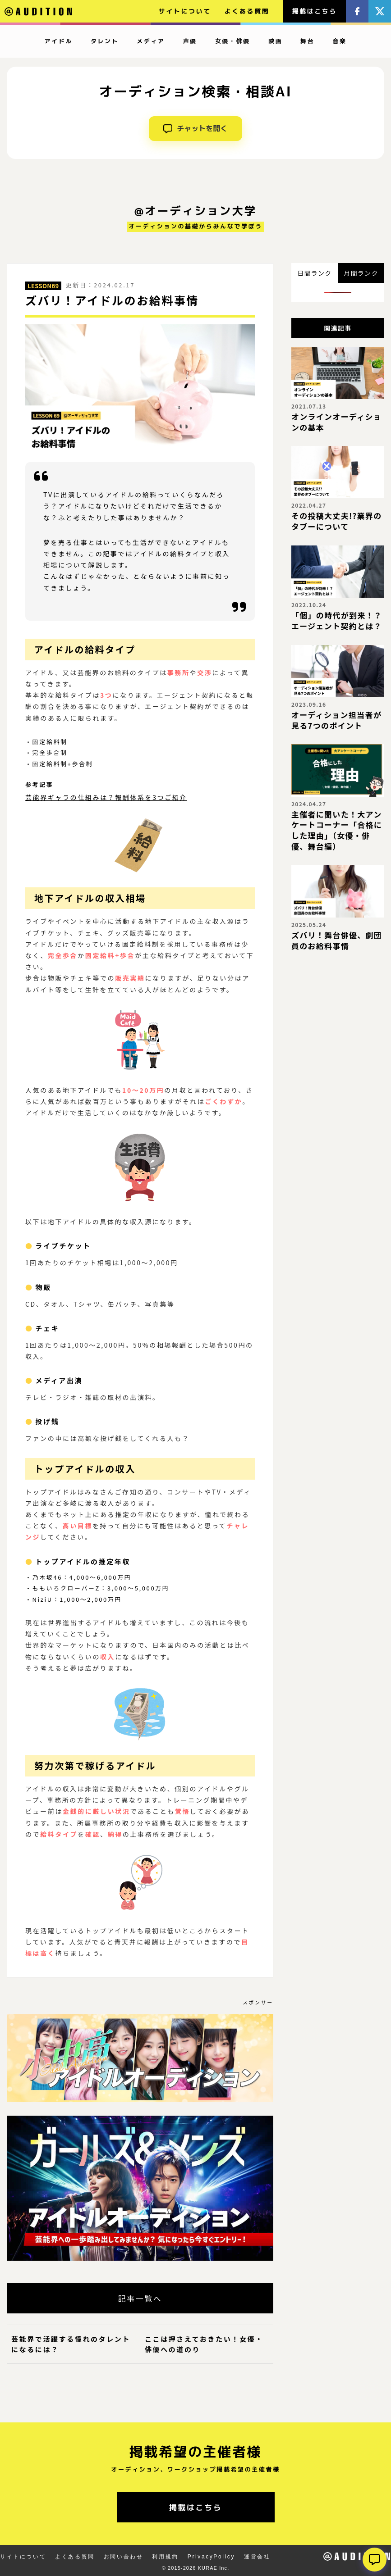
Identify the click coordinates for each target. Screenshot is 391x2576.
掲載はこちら (314, 11)
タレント (105, 41)
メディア (151, 41)
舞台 (307, 41)
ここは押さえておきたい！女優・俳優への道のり (204, 2344)
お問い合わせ (123, 2556)
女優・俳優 (232, 41)
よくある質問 (247, 11)
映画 (275, 41)
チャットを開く (195, 128)
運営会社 (257, 2556)
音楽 (339, 41)
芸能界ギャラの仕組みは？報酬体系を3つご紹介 (106, 797)
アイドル (58, 41)
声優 (190, 41)
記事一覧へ (140, 2298)
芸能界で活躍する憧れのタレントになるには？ (70, 2344)
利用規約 (165, 2556)
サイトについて (185, 11)
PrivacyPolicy (211, 2556)
